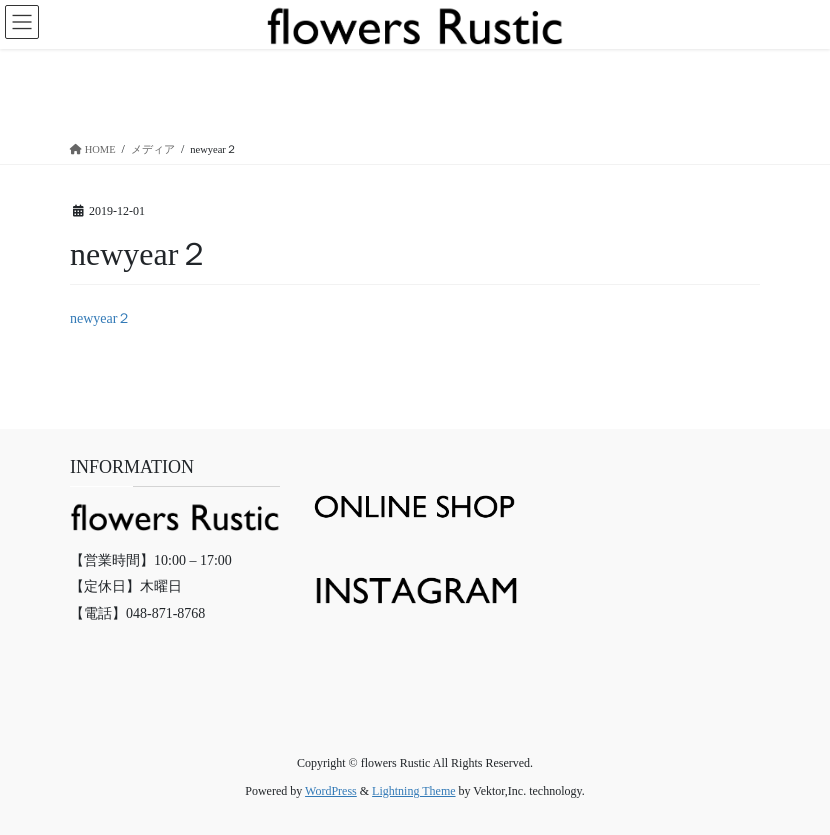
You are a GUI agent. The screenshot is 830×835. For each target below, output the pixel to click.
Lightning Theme (413, 791)
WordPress (331, 791)
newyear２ (100, 318)
